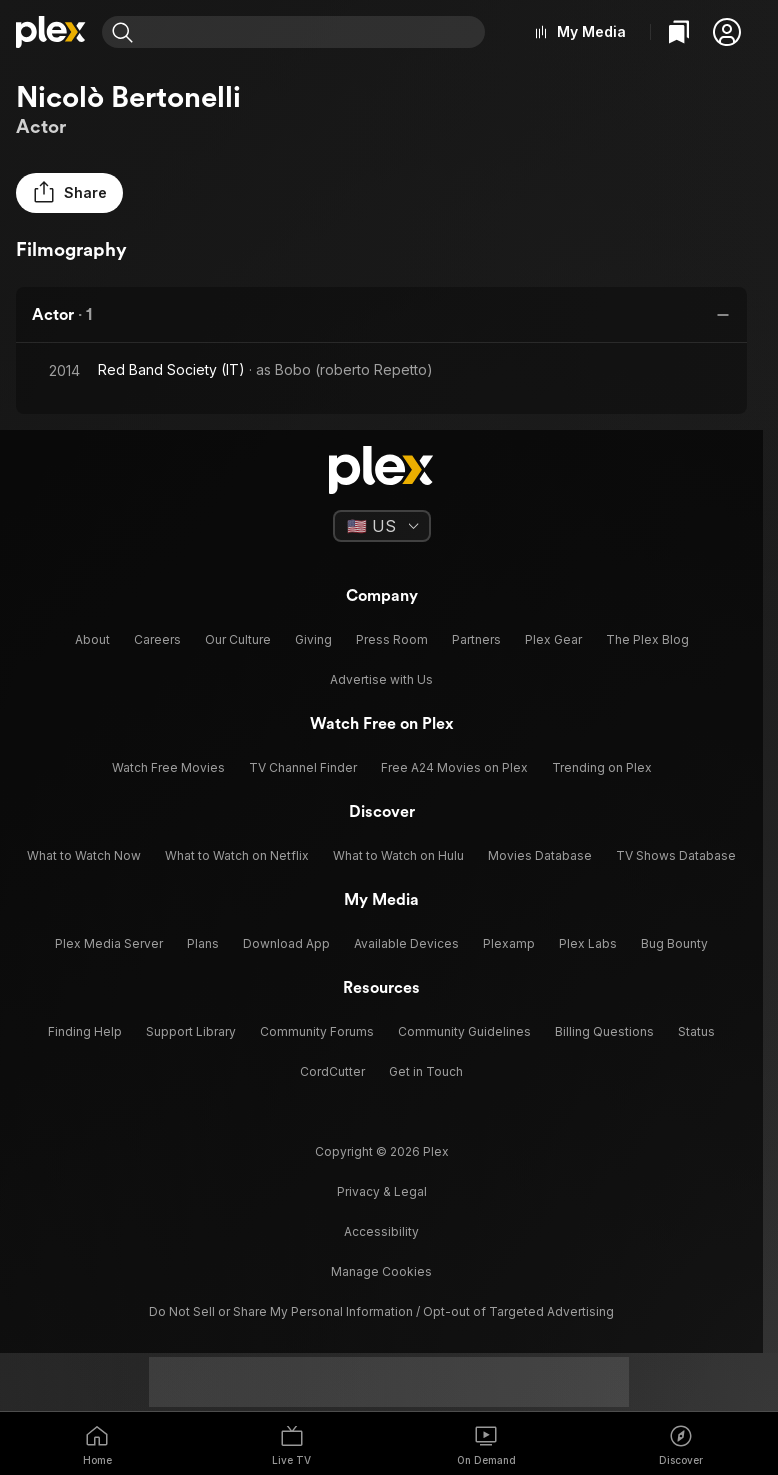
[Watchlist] (679, 32)
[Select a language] (382, 526)
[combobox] (313, 32)
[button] (727, 32)
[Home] (51, 32)
